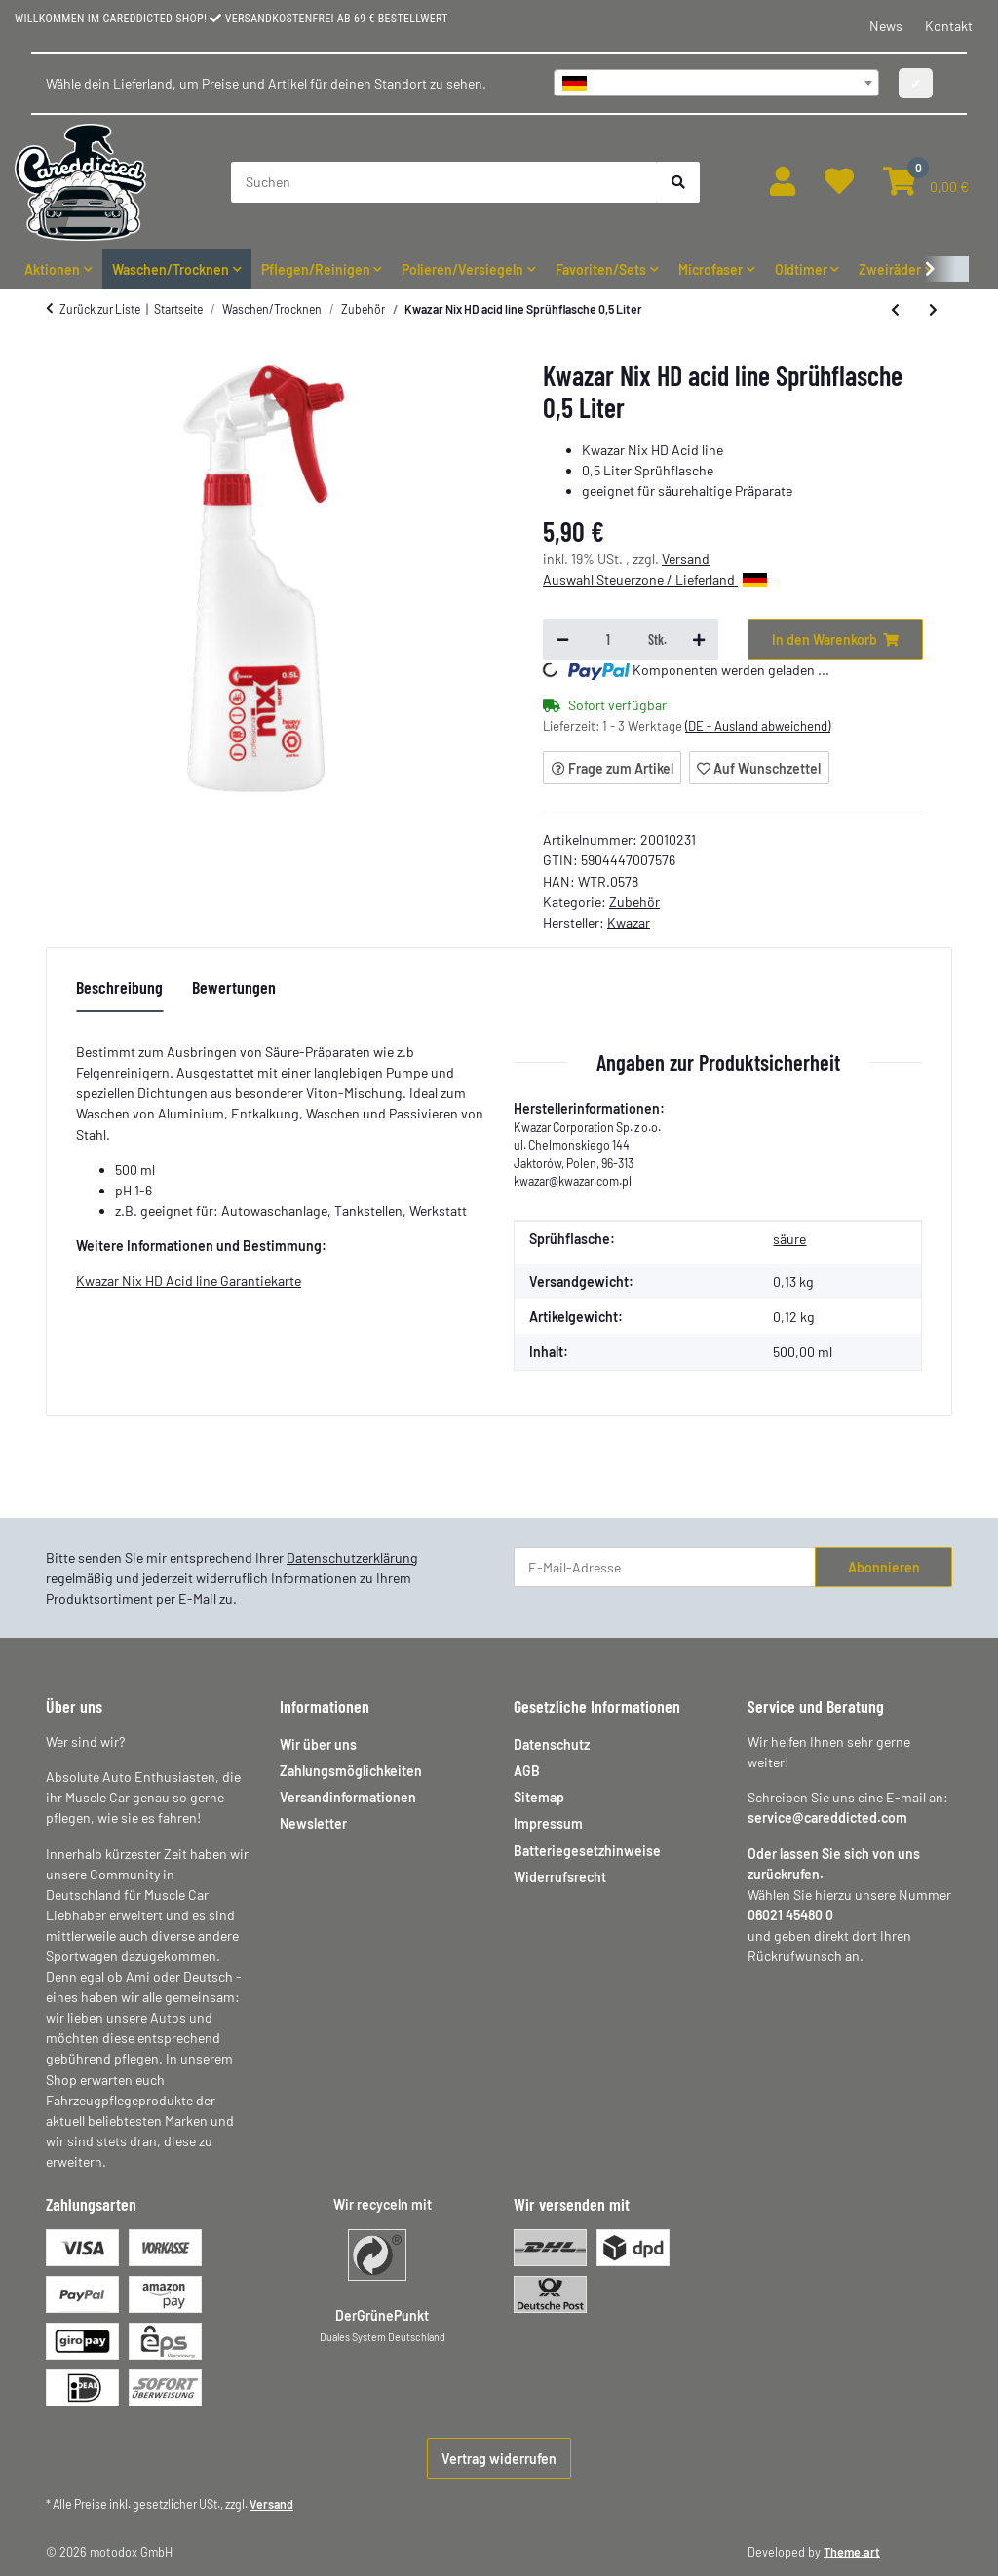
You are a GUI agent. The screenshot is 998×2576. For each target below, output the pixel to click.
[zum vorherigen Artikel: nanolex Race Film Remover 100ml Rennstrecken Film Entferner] (895, 309)
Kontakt (949, 26)
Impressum (548, 1823)
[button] (782, 181)
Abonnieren (884, 1567)
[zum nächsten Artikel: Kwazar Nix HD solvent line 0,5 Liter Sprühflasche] (933, 309)
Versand (686, 558)
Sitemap (539, 1797)
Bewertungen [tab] (234, 987)
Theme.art (852, 2551)
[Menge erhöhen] (698, 639)
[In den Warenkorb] (835, 639)
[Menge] (608, 639)
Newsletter (313, 1823)
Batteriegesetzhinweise (587, 1850)
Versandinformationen (348, 1797)
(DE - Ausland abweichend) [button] (757, 726)
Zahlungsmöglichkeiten (351, 1770)
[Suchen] (444, 182)
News (885, 26)
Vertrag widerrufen (499, 2458)
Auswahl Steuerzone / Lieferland (655, 579)
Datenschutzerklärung (352, 1557)
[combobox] (716, 82)
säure (789, 1239)
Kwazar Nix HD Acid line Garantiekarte (188, 1280)
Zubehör (634, 901)
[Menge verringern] (562, 639)
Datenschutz (552, 1744)
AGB (527, 1770)
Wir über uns (318, 1744)
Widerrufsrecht (560, 1877)
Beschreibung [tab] (119, 987)
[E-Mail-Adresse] (665, 1567)
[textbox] (716, 82)
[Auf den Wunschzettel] (759, 767)
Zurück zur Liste (99, 309)
